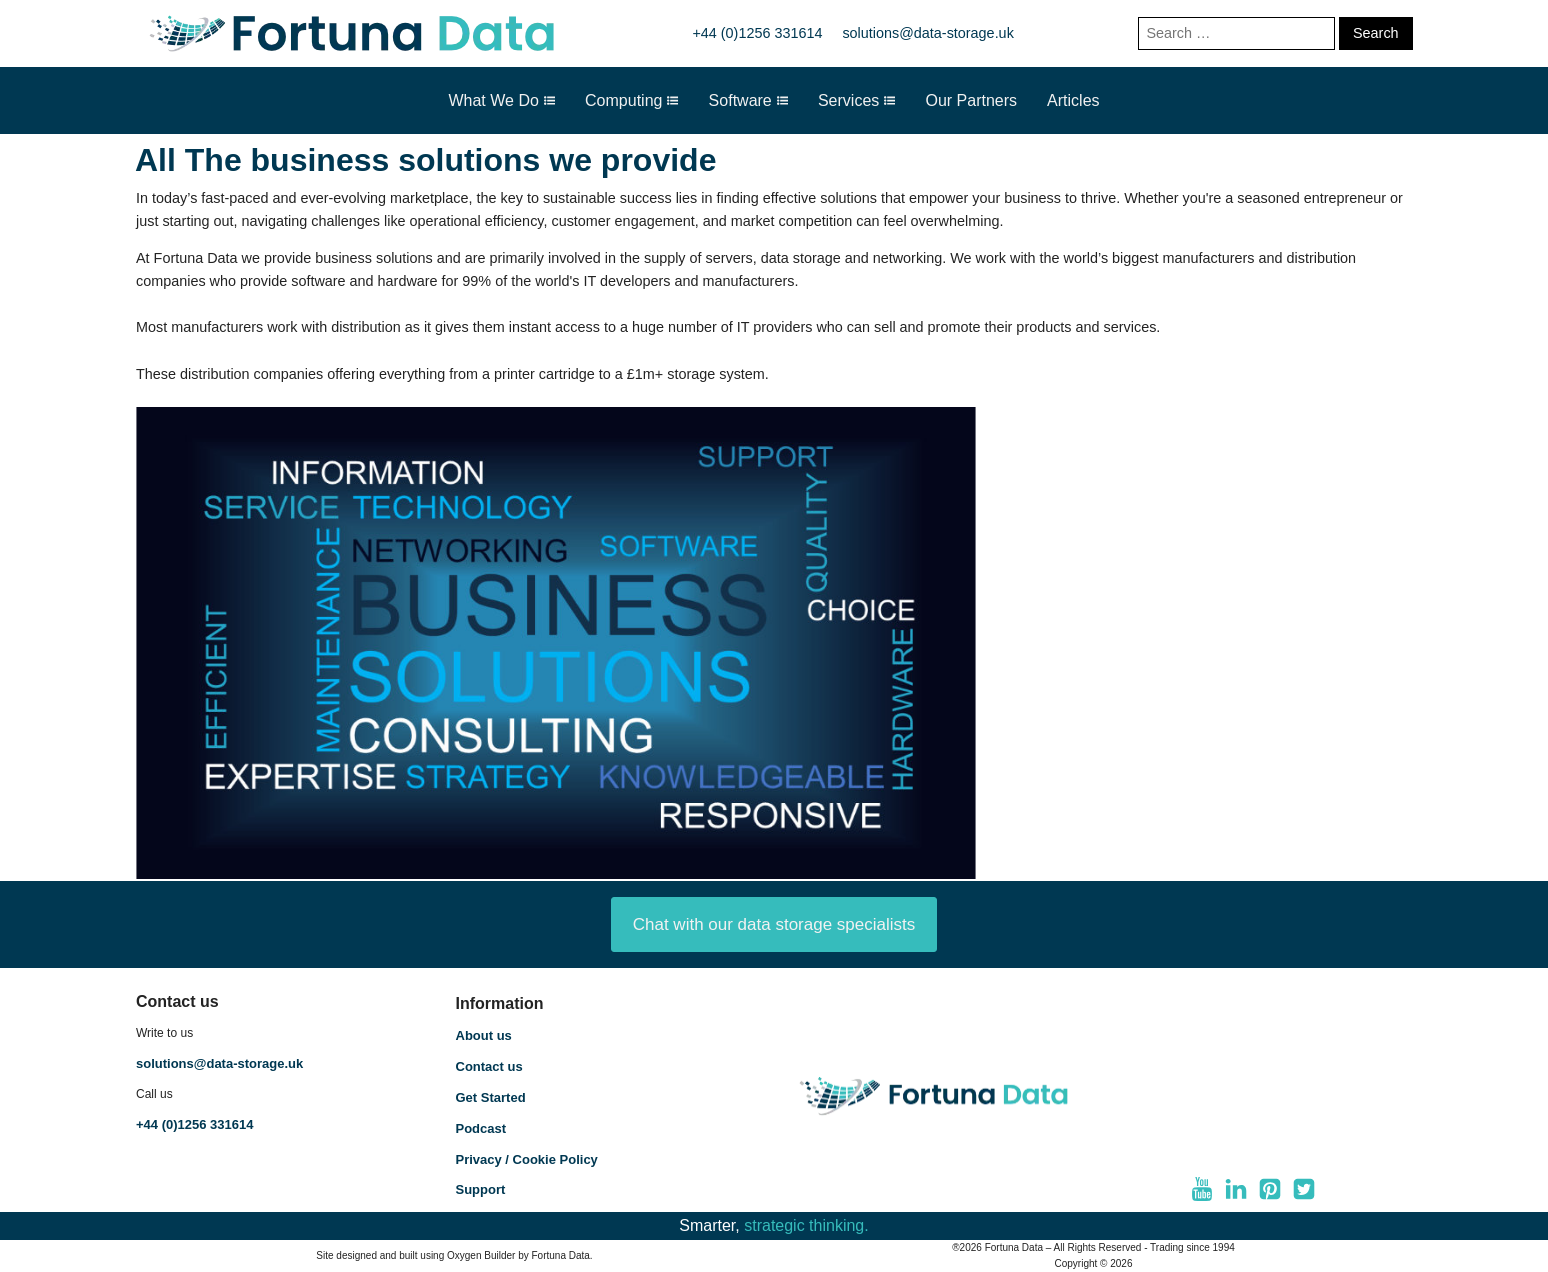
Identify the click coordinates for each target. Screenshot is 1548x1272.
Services (857, 100)
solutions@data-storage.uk (927, 33)
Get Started (491, 1097)
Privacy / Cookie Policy (527, 1159)
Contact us (489, 1066)
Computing (632, 100)
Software (748, 100)
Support (481, 1189)
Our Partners (971, 100)
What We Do (501, 100)
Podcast (481, 1128)
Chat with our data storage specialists (774, 924)
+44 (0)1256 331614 (757, 33)
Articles (1073, 100)
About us (484, 1035)
